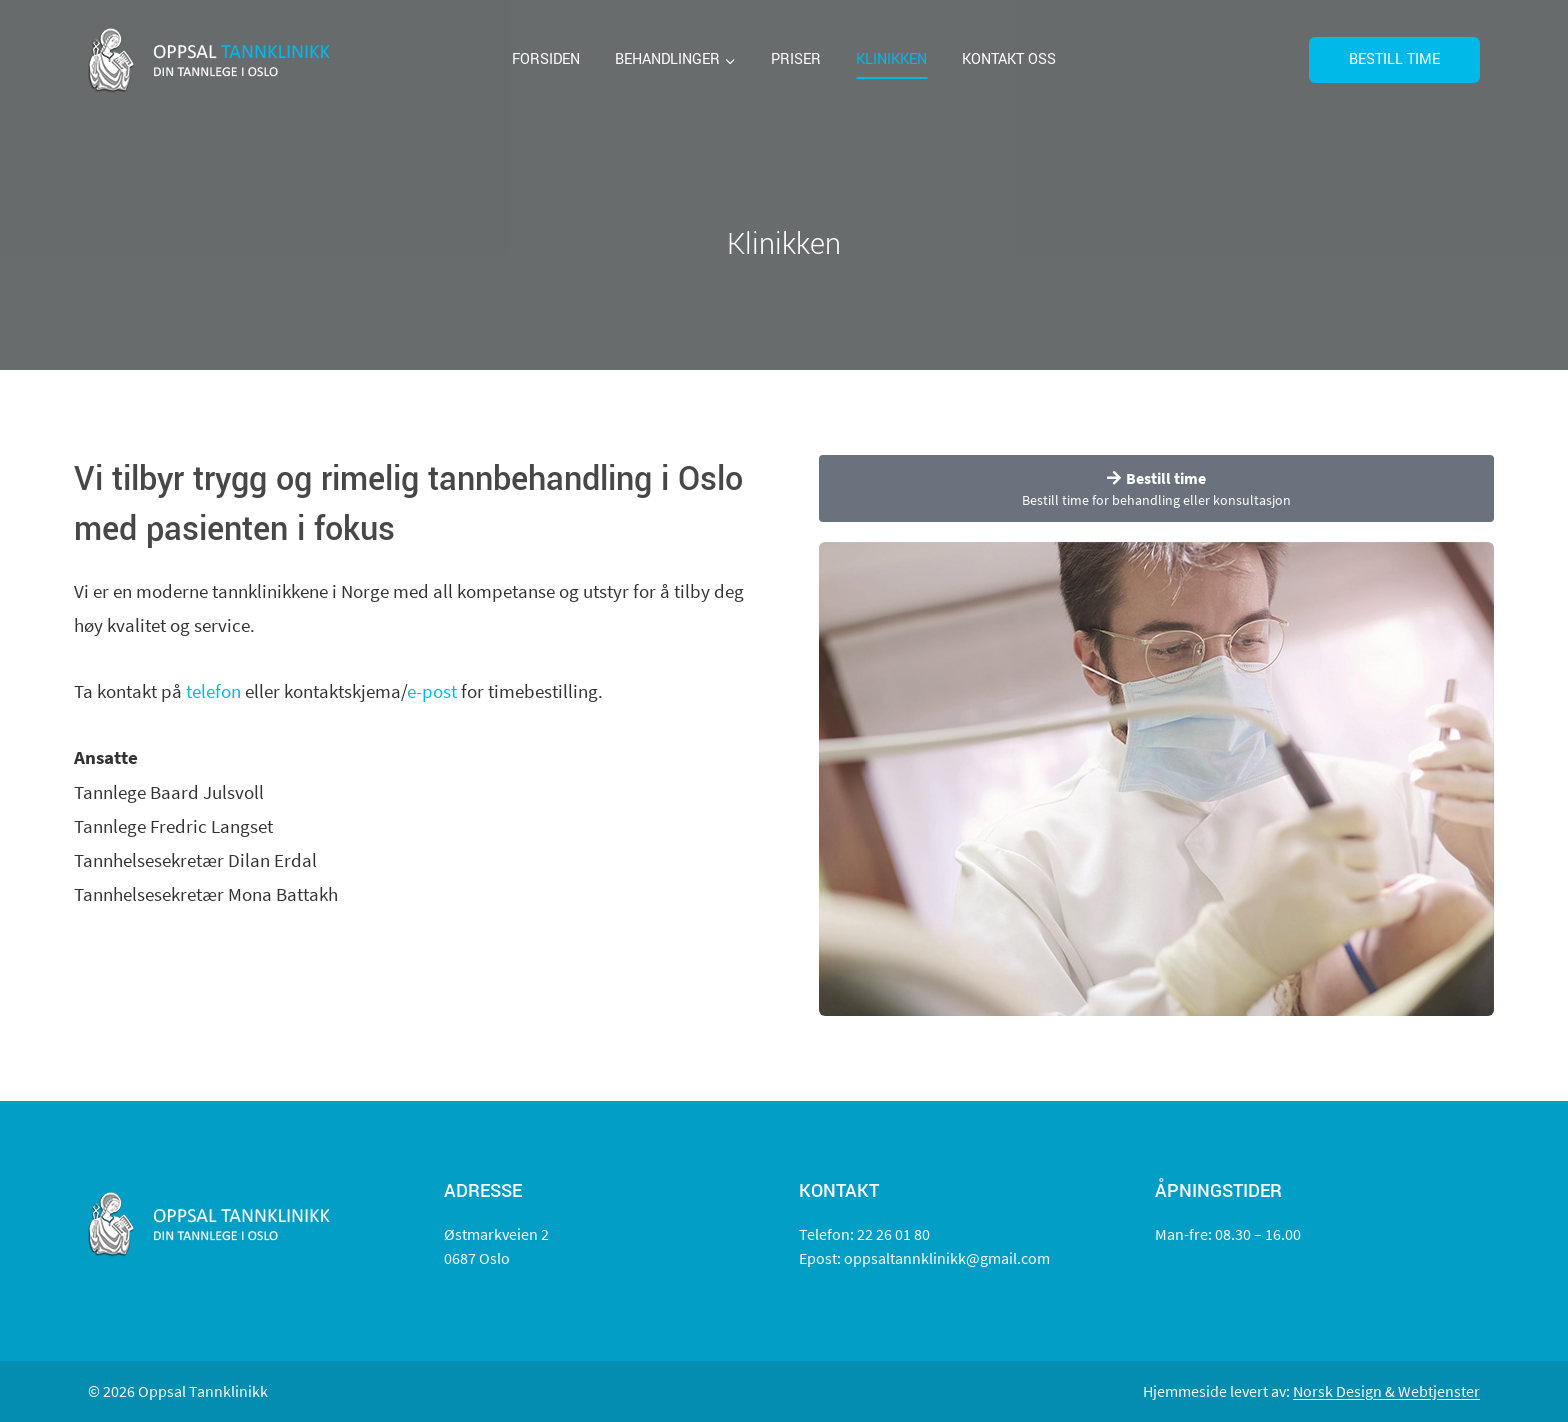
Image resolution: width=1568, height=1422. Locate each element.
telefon (213, 691)
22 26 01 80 (893, 1234)
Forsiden (546, 59)
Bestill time (1394, 59)
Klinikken (891, 59)
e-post (432, 691)
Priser (796, 59)
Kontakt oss (1009, 59)
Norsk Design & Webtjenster (1386, 1391)
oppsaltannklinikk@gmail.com (947, 1258)
